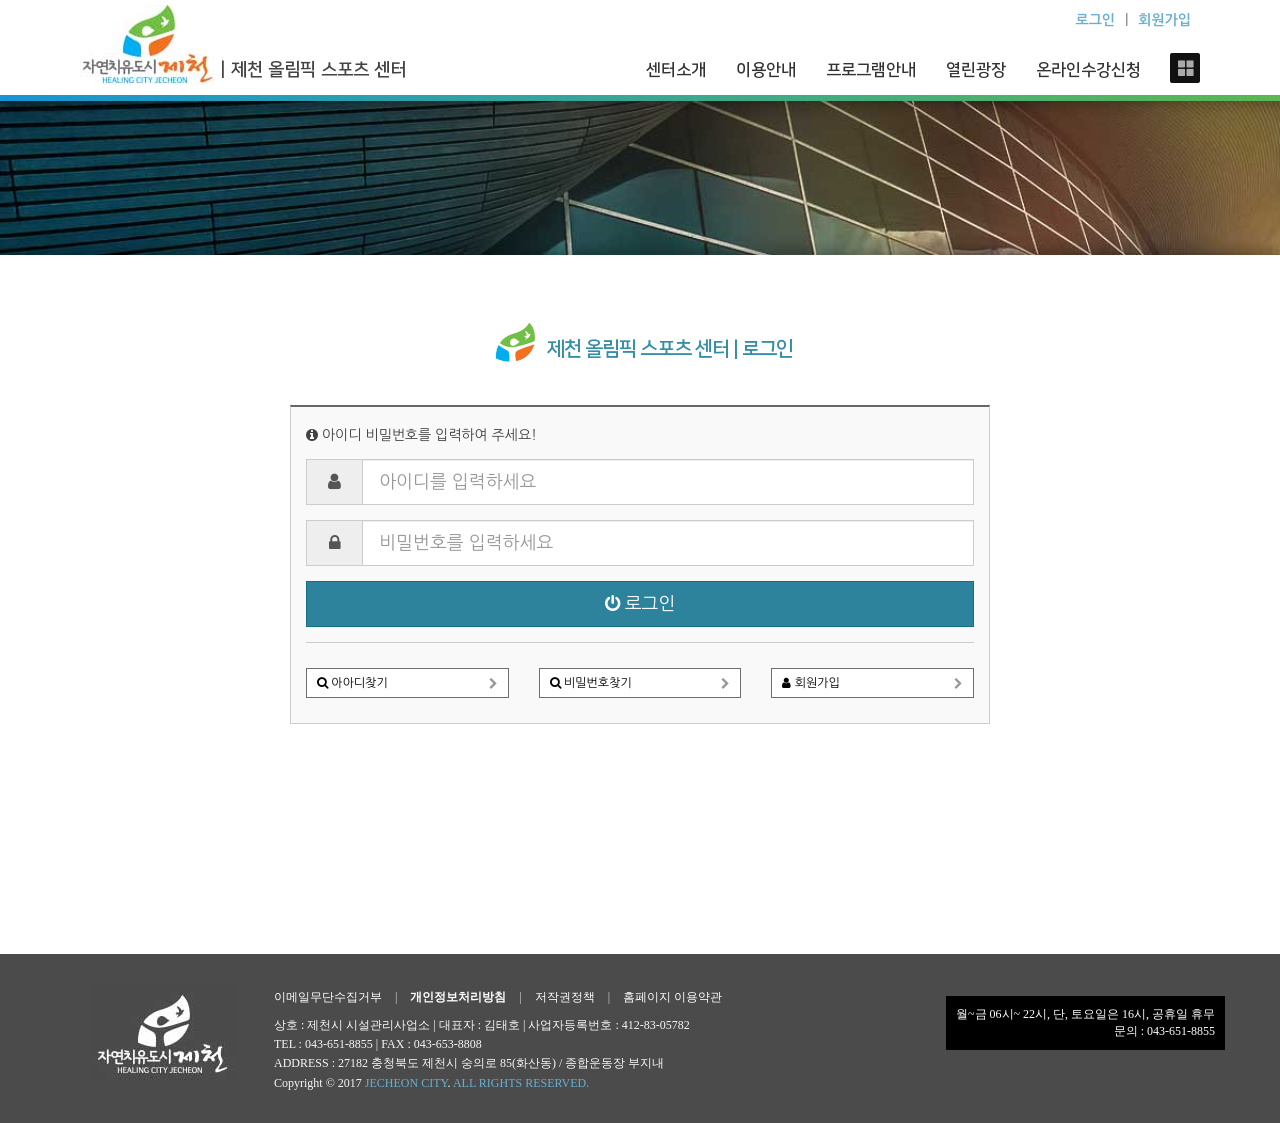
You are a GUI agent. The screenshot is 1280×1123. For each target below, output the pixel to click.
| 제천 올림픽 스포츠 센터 (313, 70)
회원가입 (872, 682)
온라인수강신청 (1088, 70)
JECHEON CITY (406, 1083)
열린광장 (976, 70)
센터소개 (676, 70)
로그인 (640, 604)
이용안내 (766, 70)
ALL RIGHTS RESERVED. (521, 1083)
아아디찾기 (407, 682)
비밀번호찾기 (640, 682)
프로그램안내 (871, 70)
